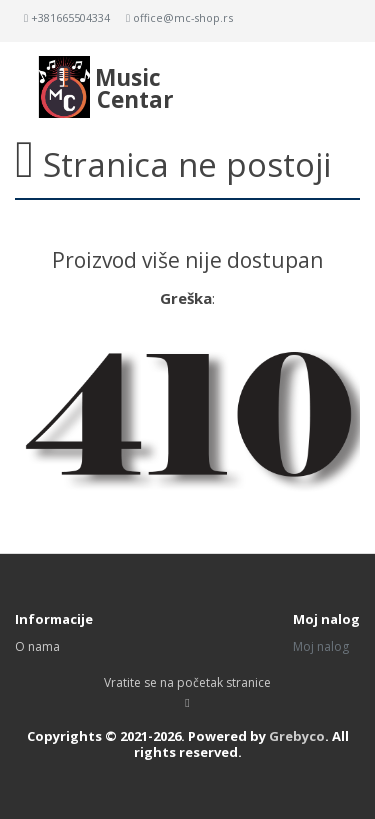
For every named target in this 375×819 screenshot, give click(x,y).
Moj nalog (321, 646)
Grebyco (297, 736)
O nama (37, 646)
